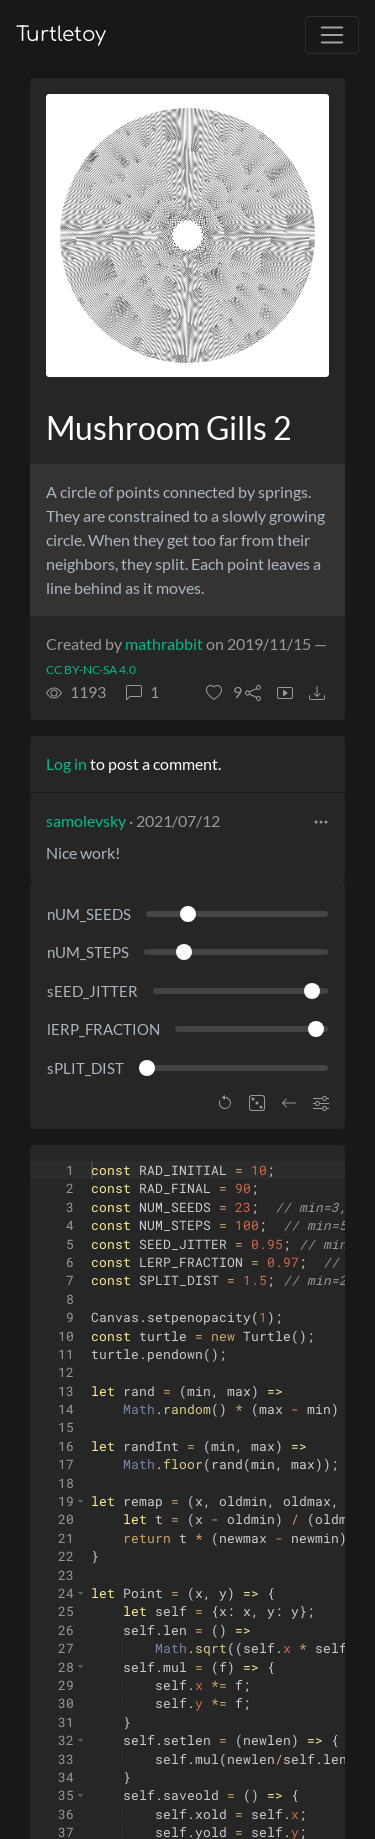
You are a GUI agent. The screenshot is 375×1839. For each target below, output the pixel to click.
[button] (224, 692)
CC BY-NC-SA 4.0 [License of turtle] (91, 669)
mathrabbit (164, 643)
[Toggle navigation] (332, 35)
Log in (66, 763)
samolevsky (86, 820)
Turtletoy (61, 34)
